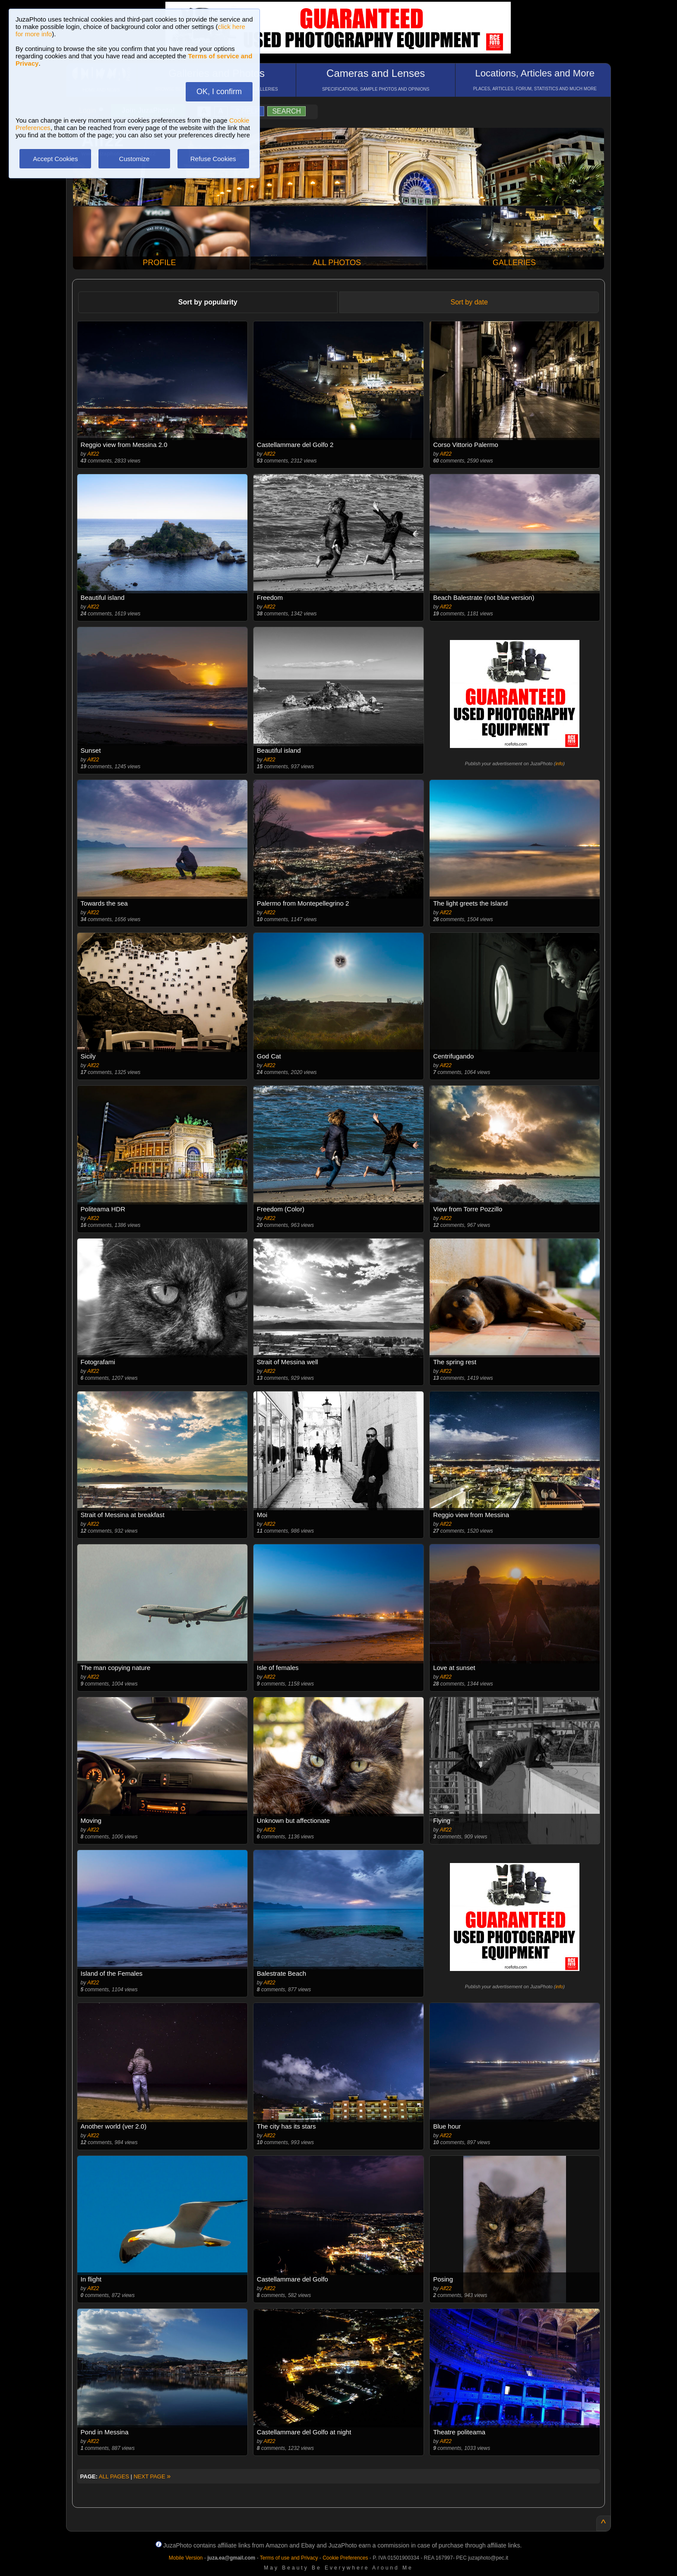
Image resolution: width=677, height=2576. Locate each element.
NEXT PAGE (152, 2476)
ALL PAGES (114, 2476)
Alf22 (93, 454)
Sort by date (469, 302)
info (559, 763)
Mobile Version (186, 2558)
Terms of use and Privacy (289, 2558)
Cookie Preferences (345, 2558)
